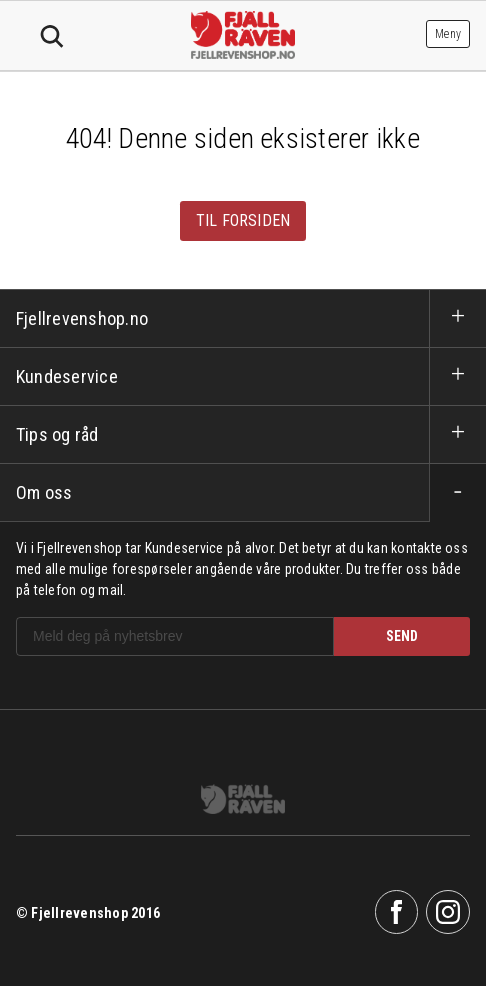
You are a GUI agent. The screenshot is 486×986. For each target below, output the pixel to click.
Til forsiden (243, 220)
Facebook (397, 912)
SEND (402, 636)
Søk (52, 37)
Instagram (448, 912)
